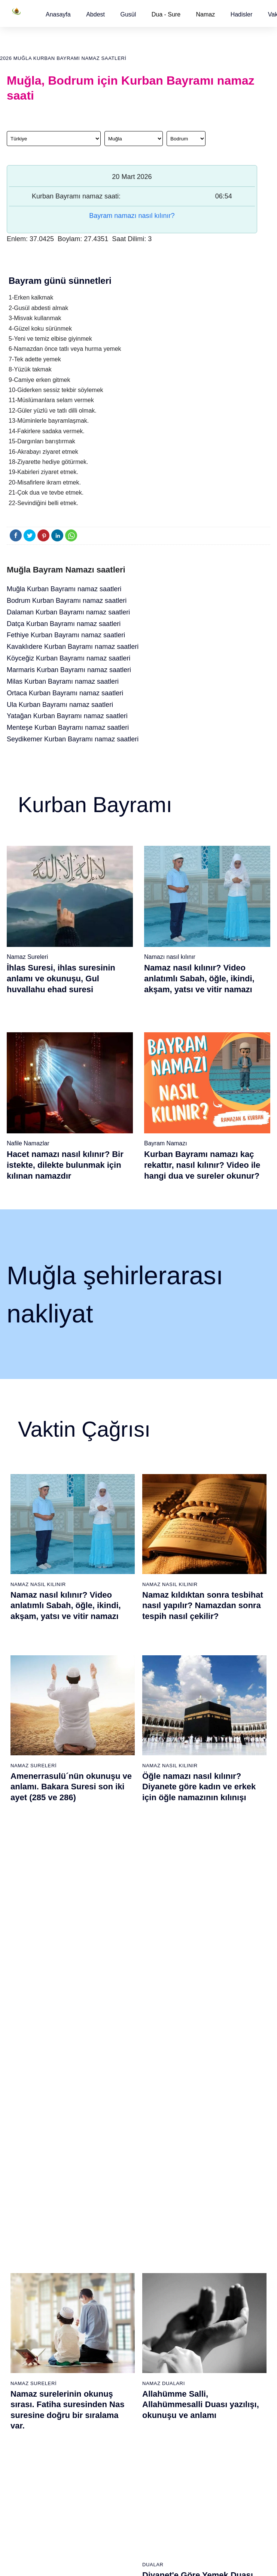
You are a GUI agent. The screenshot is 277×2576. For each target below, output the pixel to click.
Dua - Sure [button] (166, 14)
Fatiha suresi (112, 2215)
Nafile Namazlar (28, 1143)
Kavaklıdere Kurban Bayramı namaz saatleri (72, 646)
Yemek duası (22, 2333)
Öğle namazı (157, 2228)
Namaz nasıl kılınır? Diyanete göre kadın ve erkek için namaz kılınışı (203, 1965)
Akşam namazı (159, 2254)
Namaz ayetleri (24, 2267)
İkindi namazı (157, 2241)
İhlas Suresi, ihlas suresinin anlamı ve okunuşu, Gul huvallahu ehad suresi (61, 978)
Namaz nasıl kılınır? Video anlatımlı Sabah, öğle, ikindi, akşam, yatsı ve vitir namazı (199, 978)
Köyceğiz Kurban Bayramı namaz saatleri (68, 658)
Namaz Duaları (163, 1764)
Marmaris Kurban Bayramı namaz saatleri (69, 670)
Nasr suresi (110, 2294)
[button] (58, 14)
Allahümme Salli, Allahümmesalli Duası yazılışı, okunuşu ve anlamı (200, 1785)
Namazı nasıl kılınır (169, 957)
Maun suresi (111, 2254)
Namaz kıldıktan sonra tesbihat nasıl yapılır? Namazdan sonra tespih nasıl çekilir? (202, 1605)
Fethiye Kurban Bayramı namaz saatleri (66, 635)
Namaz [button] (205, 14)
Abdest (95, 14)
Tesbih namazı (204, 2267)
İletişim (240, 2306)
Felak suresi (111, 2333)
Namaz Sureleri (27, 957)
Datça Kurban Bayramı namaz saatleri (64, 624)
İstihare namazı (205, 2254)
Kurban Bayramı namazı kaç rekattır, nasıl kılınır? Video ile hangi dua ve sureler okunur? (202, 1164)
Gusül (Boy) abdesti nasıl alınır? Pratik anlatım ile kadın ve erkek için (68, 1965)
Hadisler (242, 14)
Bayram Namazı (165, 1143)
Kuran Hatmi (247, 2241)
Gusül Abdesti (31, 1944)
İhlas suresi (110, 2320)
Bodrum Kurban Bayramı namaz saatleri (67, 600)
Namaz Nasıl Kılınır (38, 1584)
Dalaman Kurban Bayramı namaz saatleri (68, 612)
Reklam (241, 2293)
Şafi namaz (65, 2293)
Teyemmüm (20, 2241)
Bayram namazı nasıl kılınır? (131, 215)
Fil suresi (107, 2228)
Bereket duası (23, 2320)
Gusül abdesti (23, 2228)
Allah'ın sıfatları (24, 2294)
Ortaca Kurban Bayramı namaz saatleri (65, 693)
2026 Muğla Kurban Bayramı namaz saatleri (63, 58)
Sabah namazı (159, 2215)
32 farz (15, 2307)
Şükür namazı (204, 2228)
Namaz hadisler (25, 2254)
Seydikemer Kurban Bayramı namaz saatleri (72, 739)
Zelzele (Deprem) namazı (199, 2503)
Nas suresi (109, 2346)
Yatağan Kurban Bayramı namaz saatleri (67, 716)
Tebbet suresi (112, 2307)
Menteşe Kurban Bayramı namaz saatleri (68, 727)
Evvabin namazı (206, 2333)
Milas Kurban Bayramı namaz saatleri (63, 681)
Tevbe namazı (204, 2346)
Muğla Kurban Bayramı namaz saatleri (64, 589)
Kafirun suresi (113, 2281)
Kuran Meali (246, 2228)
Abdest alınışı (23, 2215)
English (241, 2280)
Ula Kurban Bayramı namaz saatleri (60, 704)
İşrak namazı (202, 2241)
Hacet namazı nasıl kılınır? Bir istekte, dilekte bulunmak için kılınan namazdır (65, 1164)
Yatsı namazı (157, 2267)
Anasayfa (58, 14)
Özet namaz (66, 2280)
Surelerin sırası (24, 2281)
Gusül (128, 14)
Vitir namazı (156, 2281)
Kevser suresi (113, 2267)
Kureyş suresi (113, 2241)
